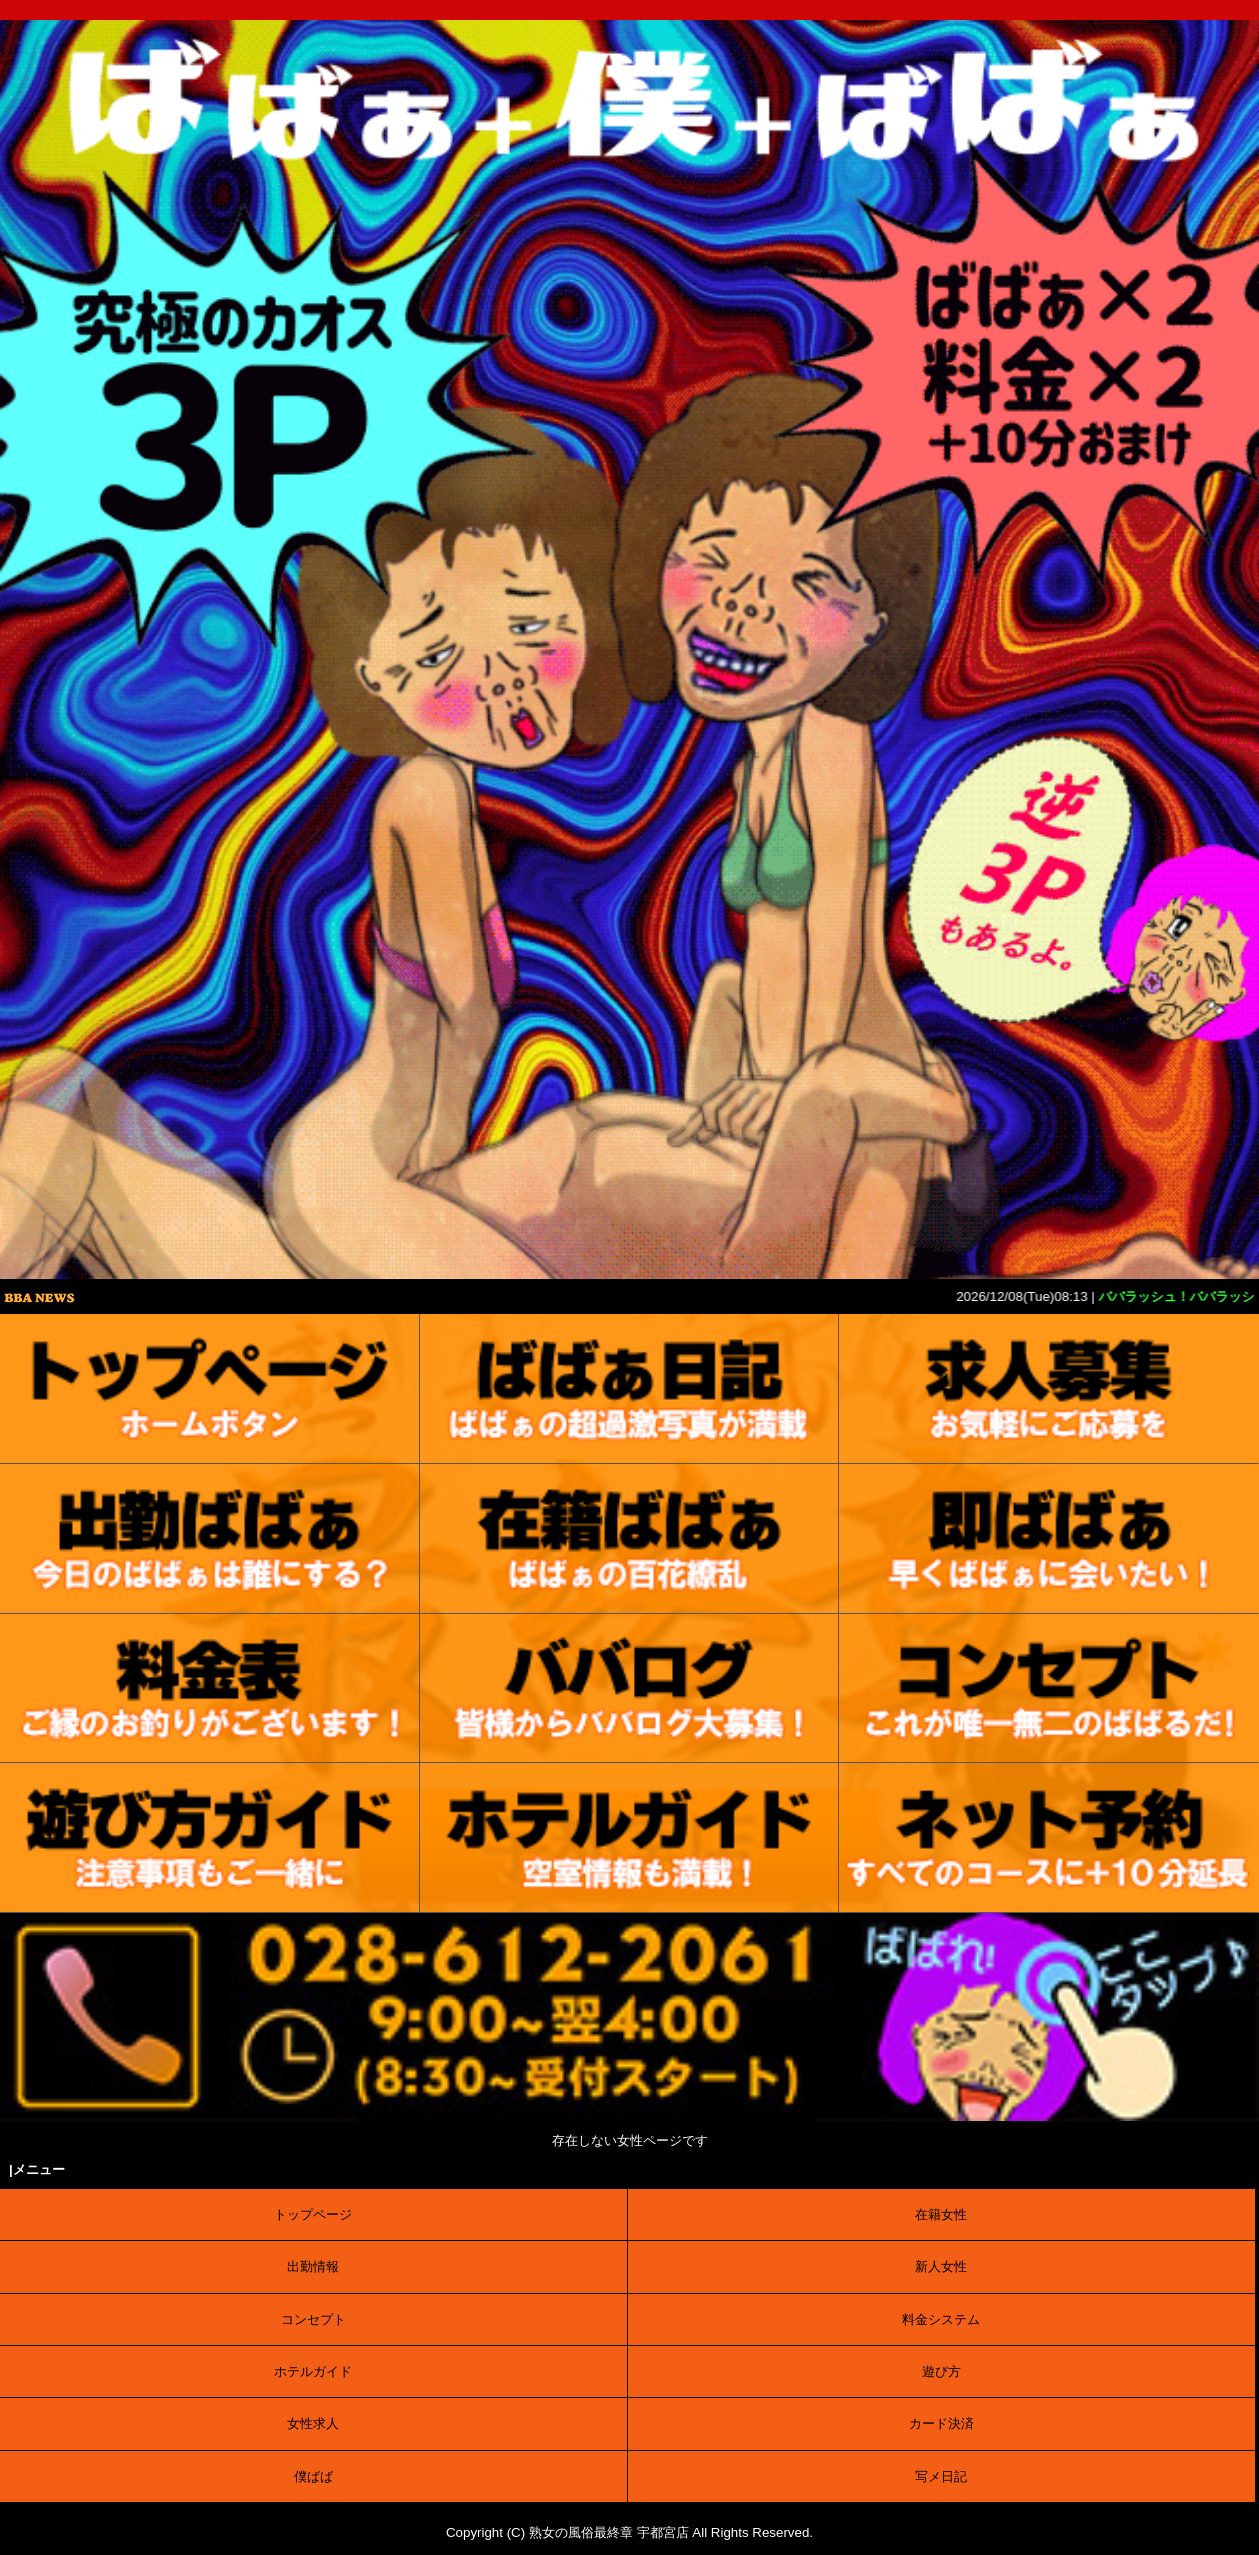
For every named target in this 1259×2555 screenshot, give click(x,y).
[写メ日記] (630, 1389)
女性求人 (313, 2423)
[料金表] (210, 1689)
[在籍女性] (630, 1539)
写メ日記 (941, 2476)
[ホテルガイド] (630, 1838)
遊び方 (941, 2371)
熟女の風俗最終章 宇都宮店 (609, 2532)
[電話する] (629, 2116)
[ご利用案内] (210, 1838)
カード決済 (941, 2423)
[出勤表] (210, 1539)
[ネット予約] (1049, 1838)
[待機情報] (1049, 1539)
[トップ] (210, 1389)
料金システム (941, 2319)
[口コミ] (630, 1689)
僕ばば (313, 2476)
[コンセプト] (1049, 1689)
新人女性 (941, 2266)
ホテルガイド (313, 2371)
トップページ (313, 2214)
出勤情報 (313, 2266)
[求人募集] (1049, 1389)
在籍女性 (941, 2214)
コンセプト (313, 2319)
